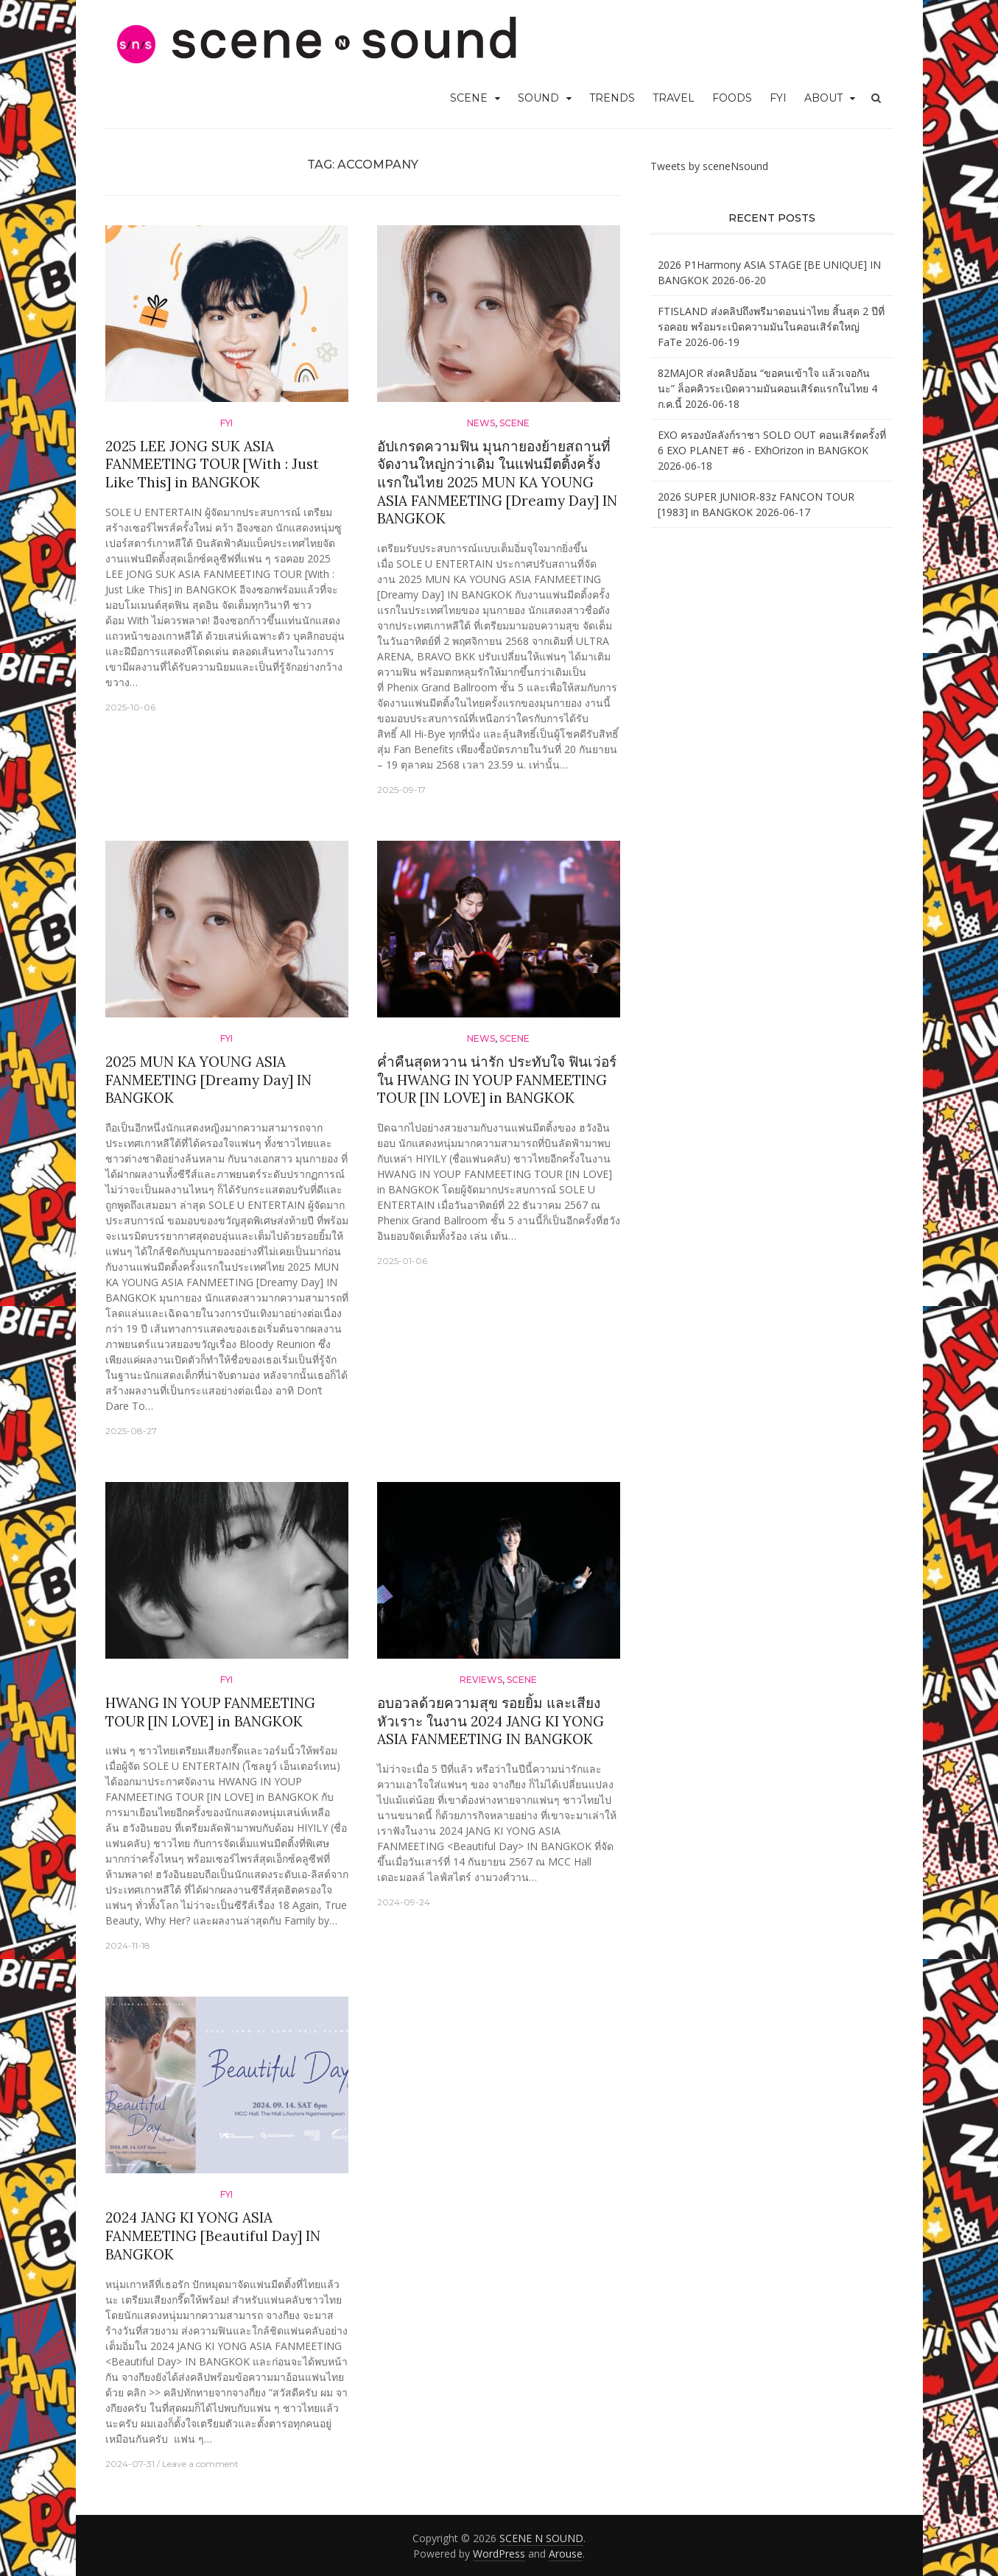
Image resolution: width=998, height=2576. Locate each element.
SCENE (469, 98)
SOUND (538, 98)
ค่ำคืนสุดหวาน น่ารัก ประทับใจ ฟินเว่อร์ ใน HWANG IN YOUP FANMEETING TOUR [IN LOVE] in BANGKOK (496, 1080)
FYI (778, 98)
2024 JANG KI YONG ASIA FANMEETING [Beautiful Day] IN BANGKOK (212, 2235)
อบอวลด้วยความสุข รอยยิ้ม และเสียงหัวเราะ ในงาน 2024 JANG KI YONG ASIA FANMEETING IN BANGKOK (490, 1721)
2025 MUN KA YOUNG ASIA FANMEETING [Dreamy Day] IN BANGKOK (208, 1080)
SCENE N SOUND (541, 2538)
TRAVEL (674, 98)
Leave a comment (200, 2463)
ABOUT (823, 98)
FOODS (732, 98)
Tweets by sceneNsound (709, 166)
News (481, 422)
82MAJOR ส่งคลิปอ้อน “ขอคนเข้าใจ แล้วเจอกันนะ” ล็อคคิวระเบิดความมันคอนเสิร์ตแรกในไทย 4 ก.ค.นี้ (767, 388)
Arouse (566, 2554)
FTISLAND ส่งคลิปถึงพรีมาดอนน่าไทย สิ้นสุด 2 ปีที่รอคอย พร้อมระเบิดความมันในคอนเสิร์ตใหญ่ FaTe (771, 326)
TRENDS (612, 98)
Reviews (481, 1679)
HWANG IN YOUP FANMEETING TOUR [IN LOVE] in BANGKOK (210, 1712)
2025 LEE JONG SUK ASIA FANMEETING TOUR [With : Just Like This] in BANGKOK (212, 464)
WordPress (499, 2554)
